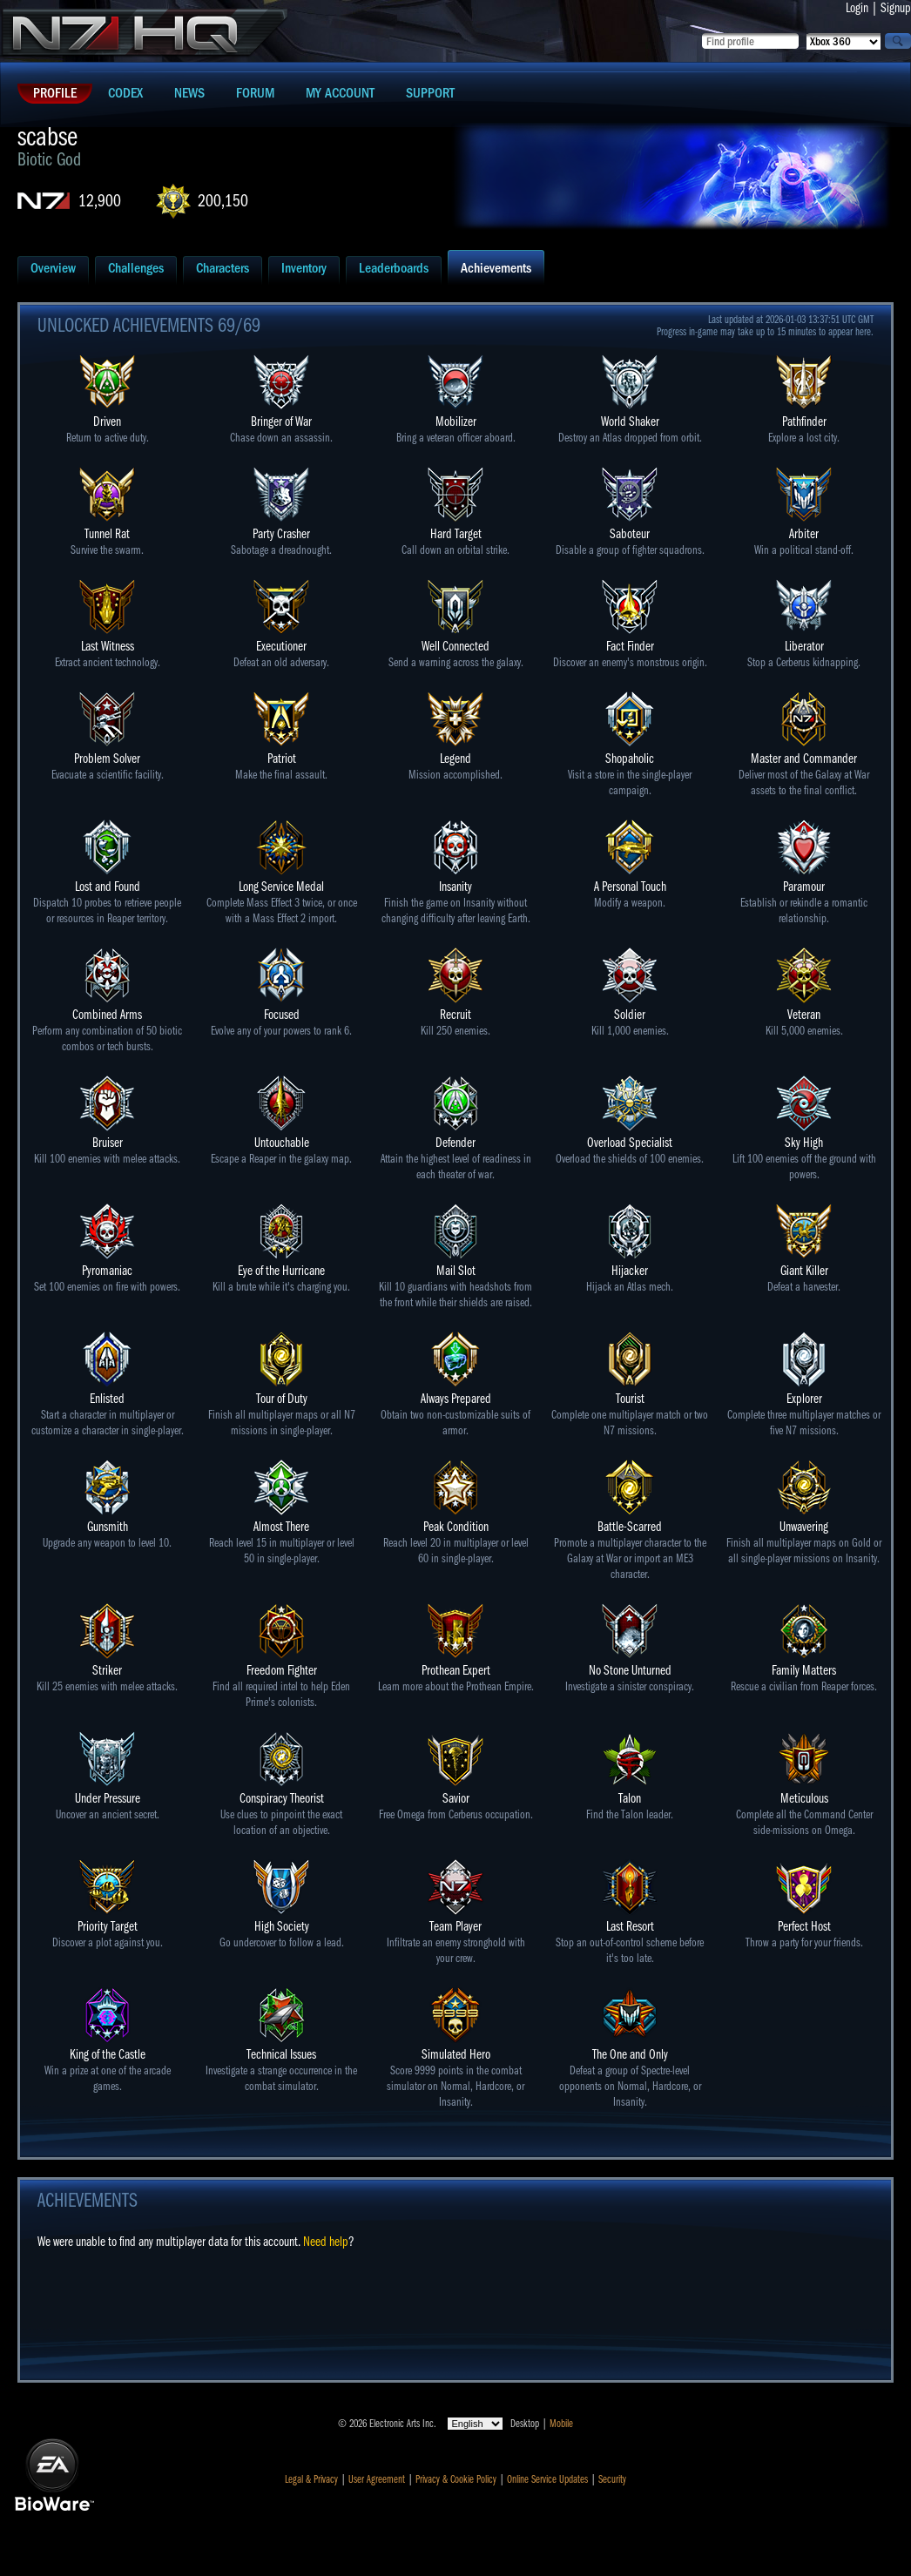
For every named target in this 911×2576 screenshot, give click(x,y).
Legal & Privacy (311, 2479)
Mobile (561, 2424)
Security (612, 2479)
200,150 (223, 201)
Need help (325, 2241)
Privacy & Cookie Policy (455, 2479)
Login (857, 8)
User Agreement (376, 2479)
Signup (896, 8)
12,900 (99, 201)
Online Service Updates (547, 2479)
